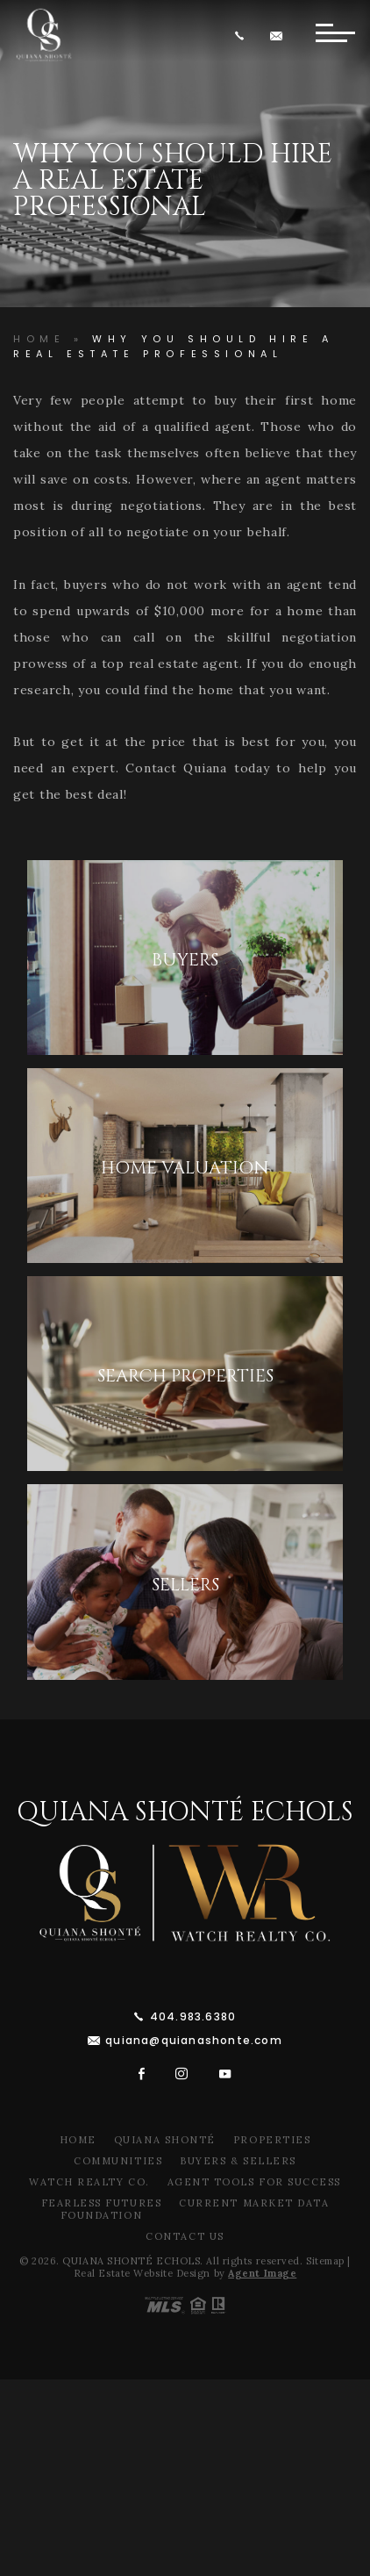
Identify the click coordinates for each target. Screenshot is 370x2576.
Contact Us (185, 2236)
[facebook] (142, 2073)
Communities (118, 2161)
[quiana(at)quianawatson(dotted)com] (279, 35)
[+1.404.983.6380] (243, 35)
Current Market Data (254, 2203)
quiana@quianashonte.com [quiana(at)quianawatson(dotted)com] (193, 2040)
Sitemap (325, 2261)
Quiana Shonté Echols (185, 1812)
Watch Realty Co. (89, 2182)
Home (78, 2140)
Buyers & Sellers (238, 2161)
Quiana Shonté (165, 2140)
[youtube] (225, 2073)
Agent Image (262, 2273)
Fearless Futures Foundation (101, 2209)
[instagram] (182, 2073)
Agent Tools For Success (254, 2182)
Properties (271, 2140)
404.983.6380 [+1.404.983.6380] (193, 2016)
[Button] (335, 35)
